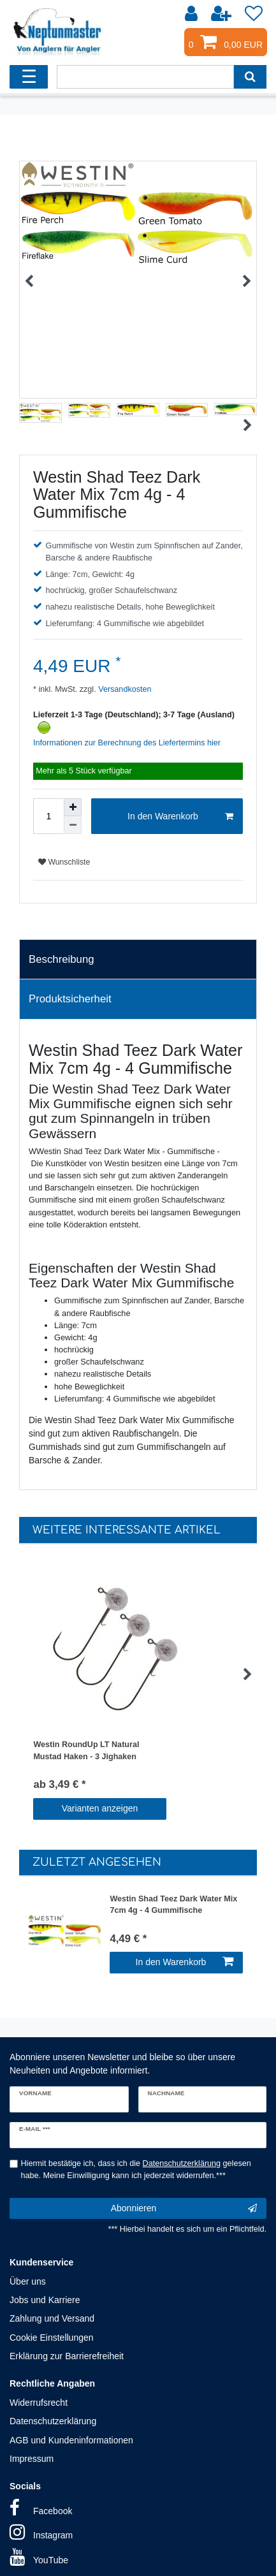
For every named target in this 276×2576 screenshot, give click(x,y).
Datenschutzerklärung (53, 2421)
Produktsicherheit (70, 999)
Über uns (28, 2281)
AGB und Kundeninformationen (71, 2440)
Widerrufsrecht (39, 2402)
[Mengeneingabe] (48, 816)
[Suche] (250, 77)
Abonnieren (184, 2208)
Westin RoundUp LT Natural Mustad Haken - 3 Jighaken (86, 1750)
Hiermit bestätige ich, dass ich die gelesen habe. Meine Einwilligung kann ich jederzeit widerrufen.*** (136, 2169)
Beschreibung (61, 959)
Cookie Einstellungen (52, 2337)
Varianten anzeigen (100, 1808)
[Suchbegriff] (145, 77)
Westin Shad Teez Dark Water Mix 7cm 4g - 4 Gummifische (173, 1904)
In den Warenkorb (180, 817)
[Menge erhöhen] (73, 807)
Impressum (32, 2459)
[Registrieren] (222, 14)
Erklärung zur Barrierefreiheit (67, 2356)
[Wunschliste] (253, 14)
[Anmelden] (192, 14)
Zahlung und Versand (52, 2318)
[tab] (138, 959)
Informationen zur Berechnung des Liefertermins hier (127, 742)
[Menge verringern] (73, 825)
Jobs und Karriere (45, 2300)
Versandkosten (124, 689)
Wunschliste (64, 862)
